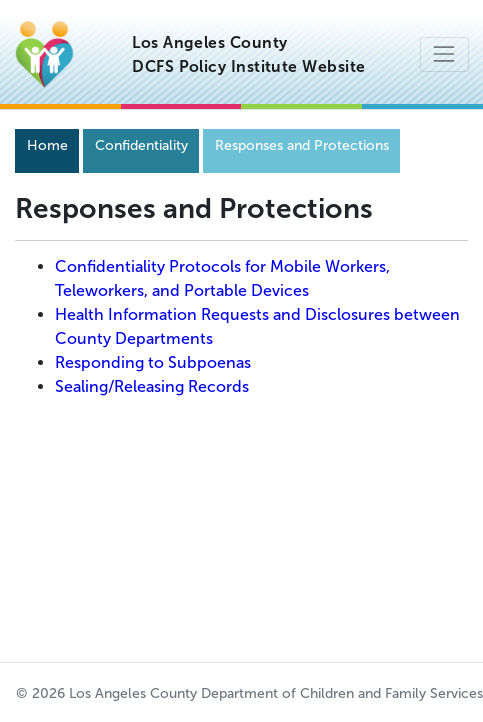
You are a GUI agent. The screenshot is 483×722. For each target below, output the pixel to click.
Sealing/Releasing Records (152, 386)
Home (47, 145)
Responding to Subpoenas (153, 362)
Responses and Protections (302, 145)
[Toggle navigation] (444, 54)
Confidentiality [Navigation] (141, 145)
